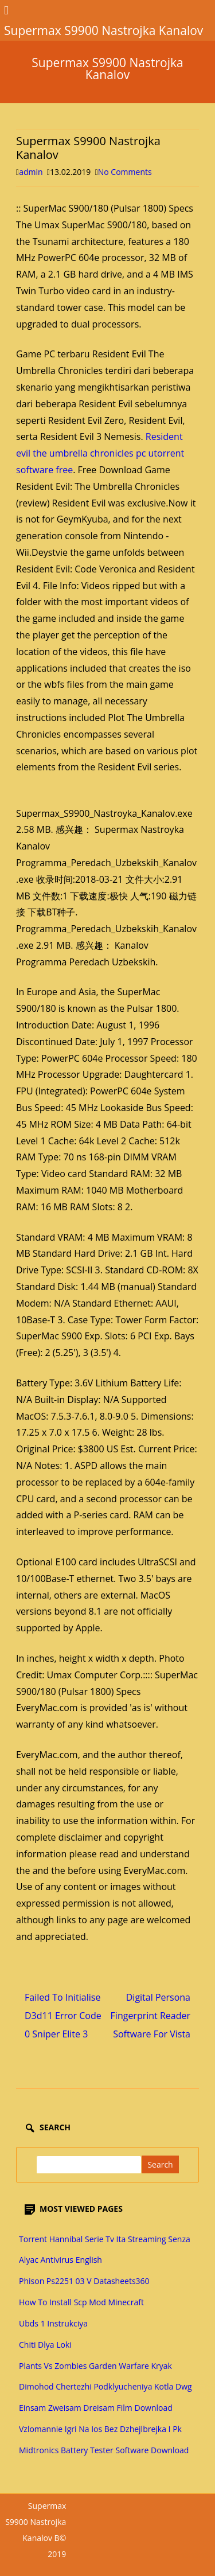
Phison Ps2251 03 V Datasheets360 (84, 2280)
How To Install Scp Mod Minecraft (81, 2302)
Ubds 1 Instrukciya (53, 2323)
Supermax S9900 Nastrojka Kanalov (107, 69)
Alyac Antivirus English (60, 2259)
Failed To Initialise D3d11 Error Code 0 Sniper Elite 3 (63, 2015)
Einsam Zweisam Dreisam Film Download (96, 2407)
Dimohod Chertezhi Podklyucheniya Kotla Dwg (105, 2386)
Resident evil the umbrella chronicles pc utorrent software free (100, 453)
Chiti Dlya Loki (45, 2344)
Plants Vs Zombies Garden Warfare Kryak (95, 2365)
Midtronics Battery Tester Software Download (104, 2450)
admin (30, 171)
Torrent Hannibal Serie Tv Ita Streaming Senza (104, 2239)
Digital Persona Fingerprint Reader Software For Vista (150, 2015)
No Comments (125, 171)
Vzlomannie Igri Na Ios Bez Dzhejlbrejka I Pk (100, 2428)
